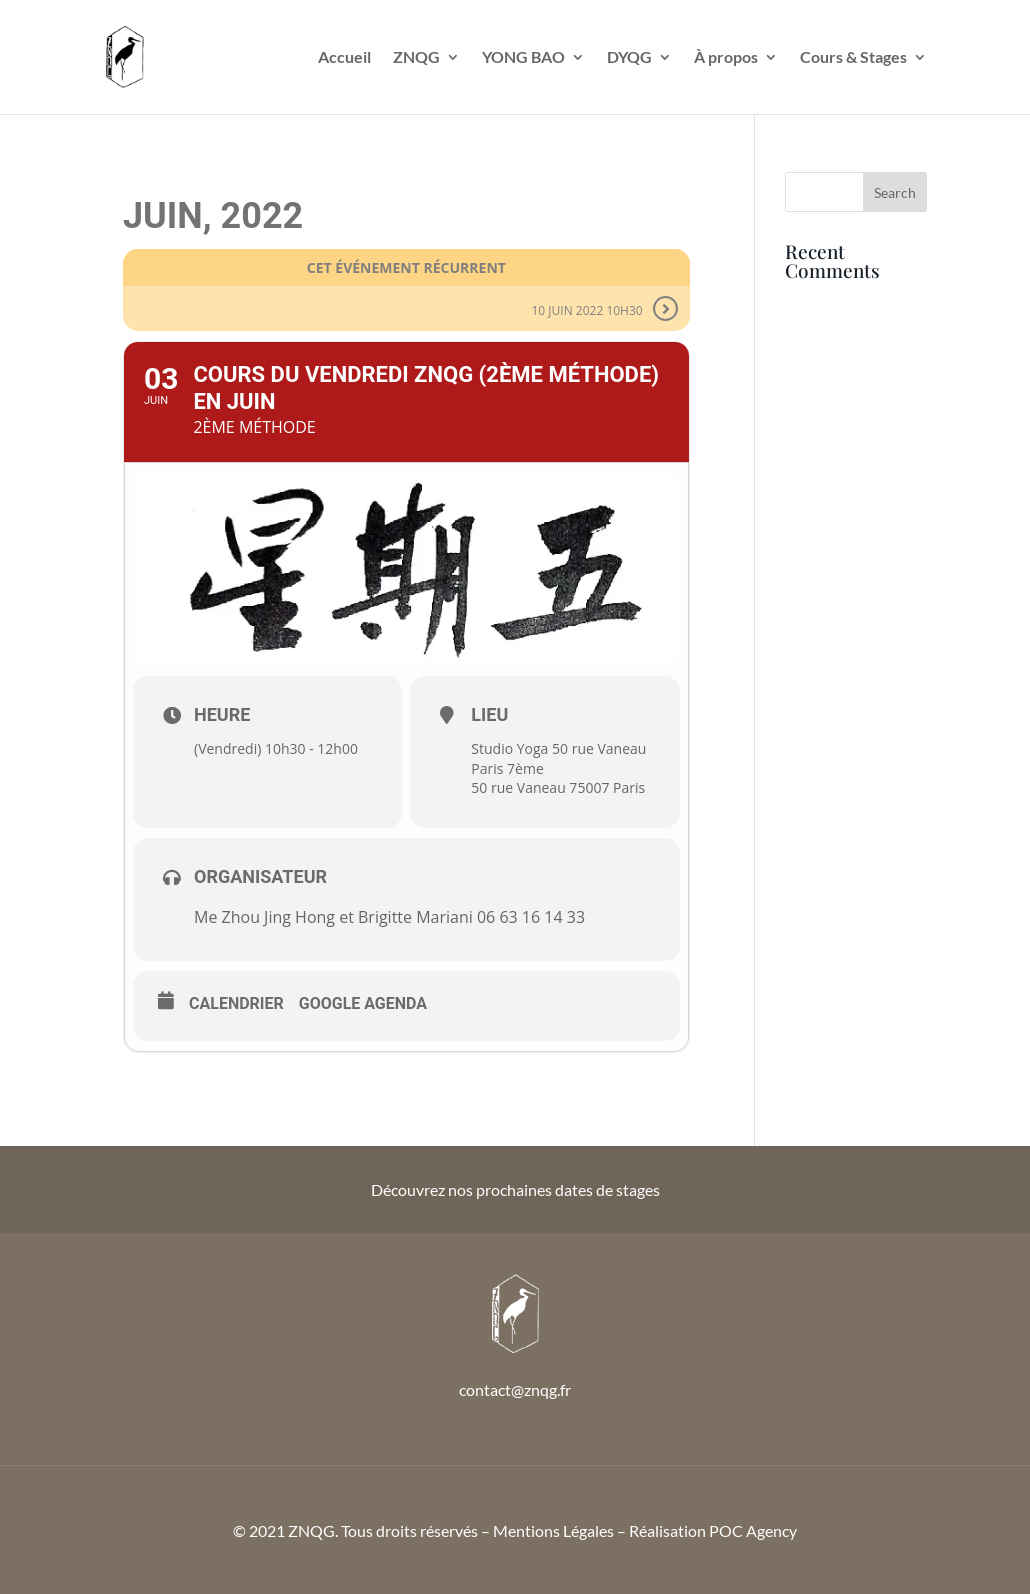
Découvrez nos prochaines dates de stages (515, 1189)
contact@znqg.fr (515, 1389)
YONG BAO (523, 58)
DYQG (629, 58)
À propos (726, 58)
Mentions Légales (553, 1530)
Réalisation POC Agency (713, 1530)
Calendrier (236, 1003)
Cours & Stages (853, 58)
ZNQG (416, 58)
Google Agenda (363, 1003)
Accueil (344, 58)
